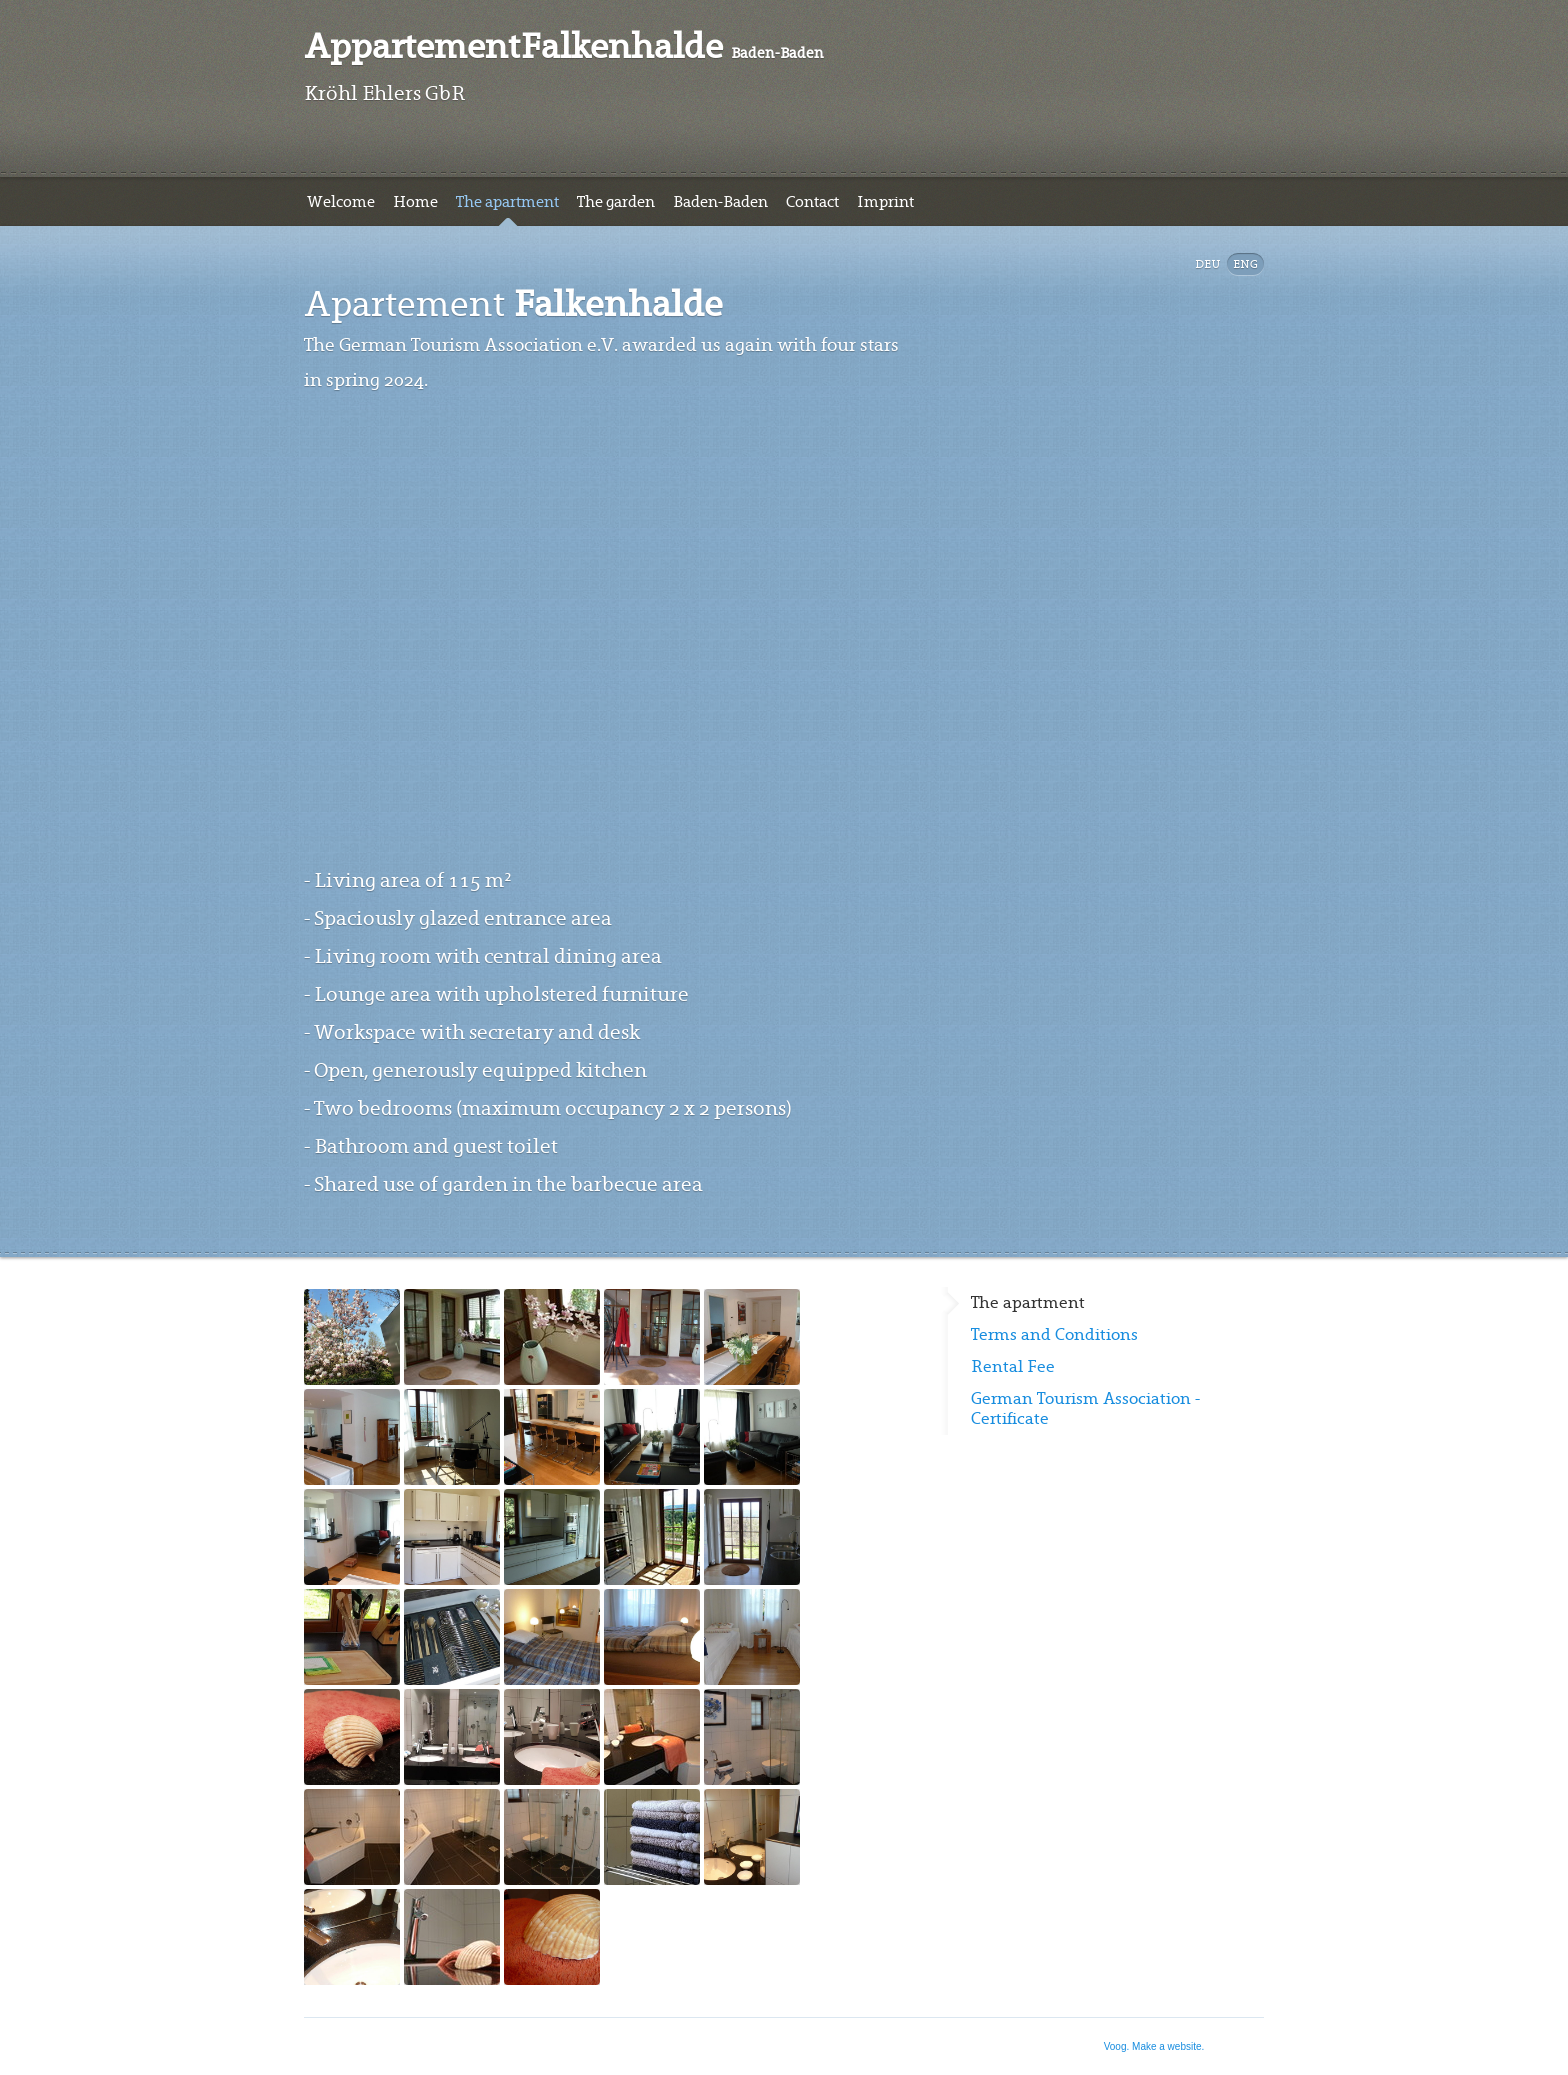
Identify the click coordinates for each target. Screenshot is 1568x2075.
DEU (1208, 264)
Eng (1245, 264)
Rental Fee (1013, 1367)
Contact (812, 202)
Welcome (341, 202)
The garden (616, 202)
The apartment (507, 202)
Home (415, 202)
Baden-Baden (720, 202)
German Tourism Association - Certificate (1085, 1409)
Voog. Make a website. (1154, 2046)
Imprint (885, 202)
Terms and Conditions (1054, 1335)
